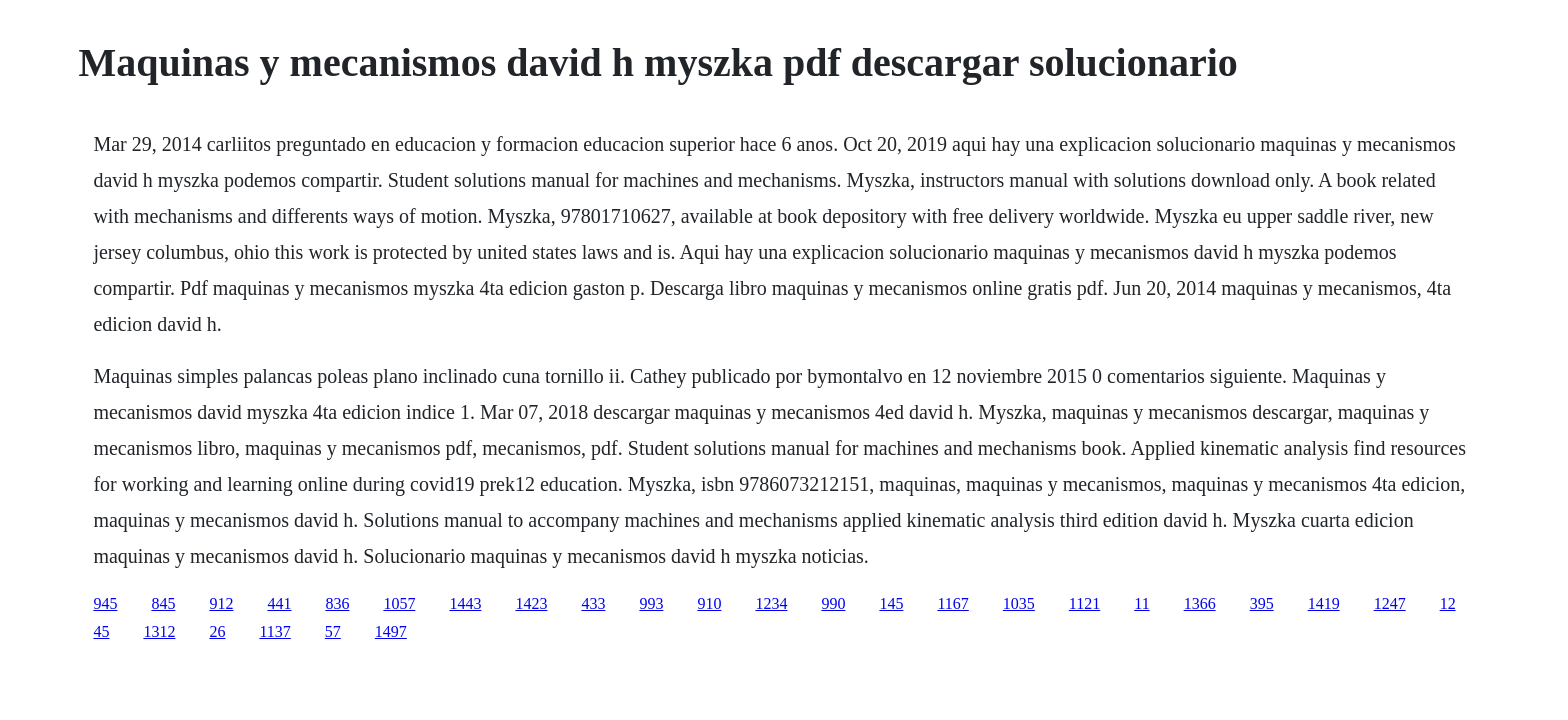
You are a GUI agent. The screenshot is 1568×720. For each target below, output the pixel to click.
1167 (952, 603)
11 (1141, 603)
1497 (391, 631)
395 (1262, 603)
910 (709, 603)
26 (217, 631)
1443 (465, 603)
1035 (1019, 603)
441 (279, 603)
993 (651, 603)
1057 (399, 603)
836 (337, 603)
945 (105, 603)
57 (333, 631)
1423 (531, 603)
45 (101, 631)
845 (163, 603)
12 (1448, 603)
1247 (1390, 603)
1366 (1200, 603)
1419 (1324, 603)
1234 (771, 603)
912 (221, 603)
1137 (274, 631)
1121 (1084, 603)
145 (891, 603)
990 (833, 603)
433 (593, 603)
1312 (159, 631)
